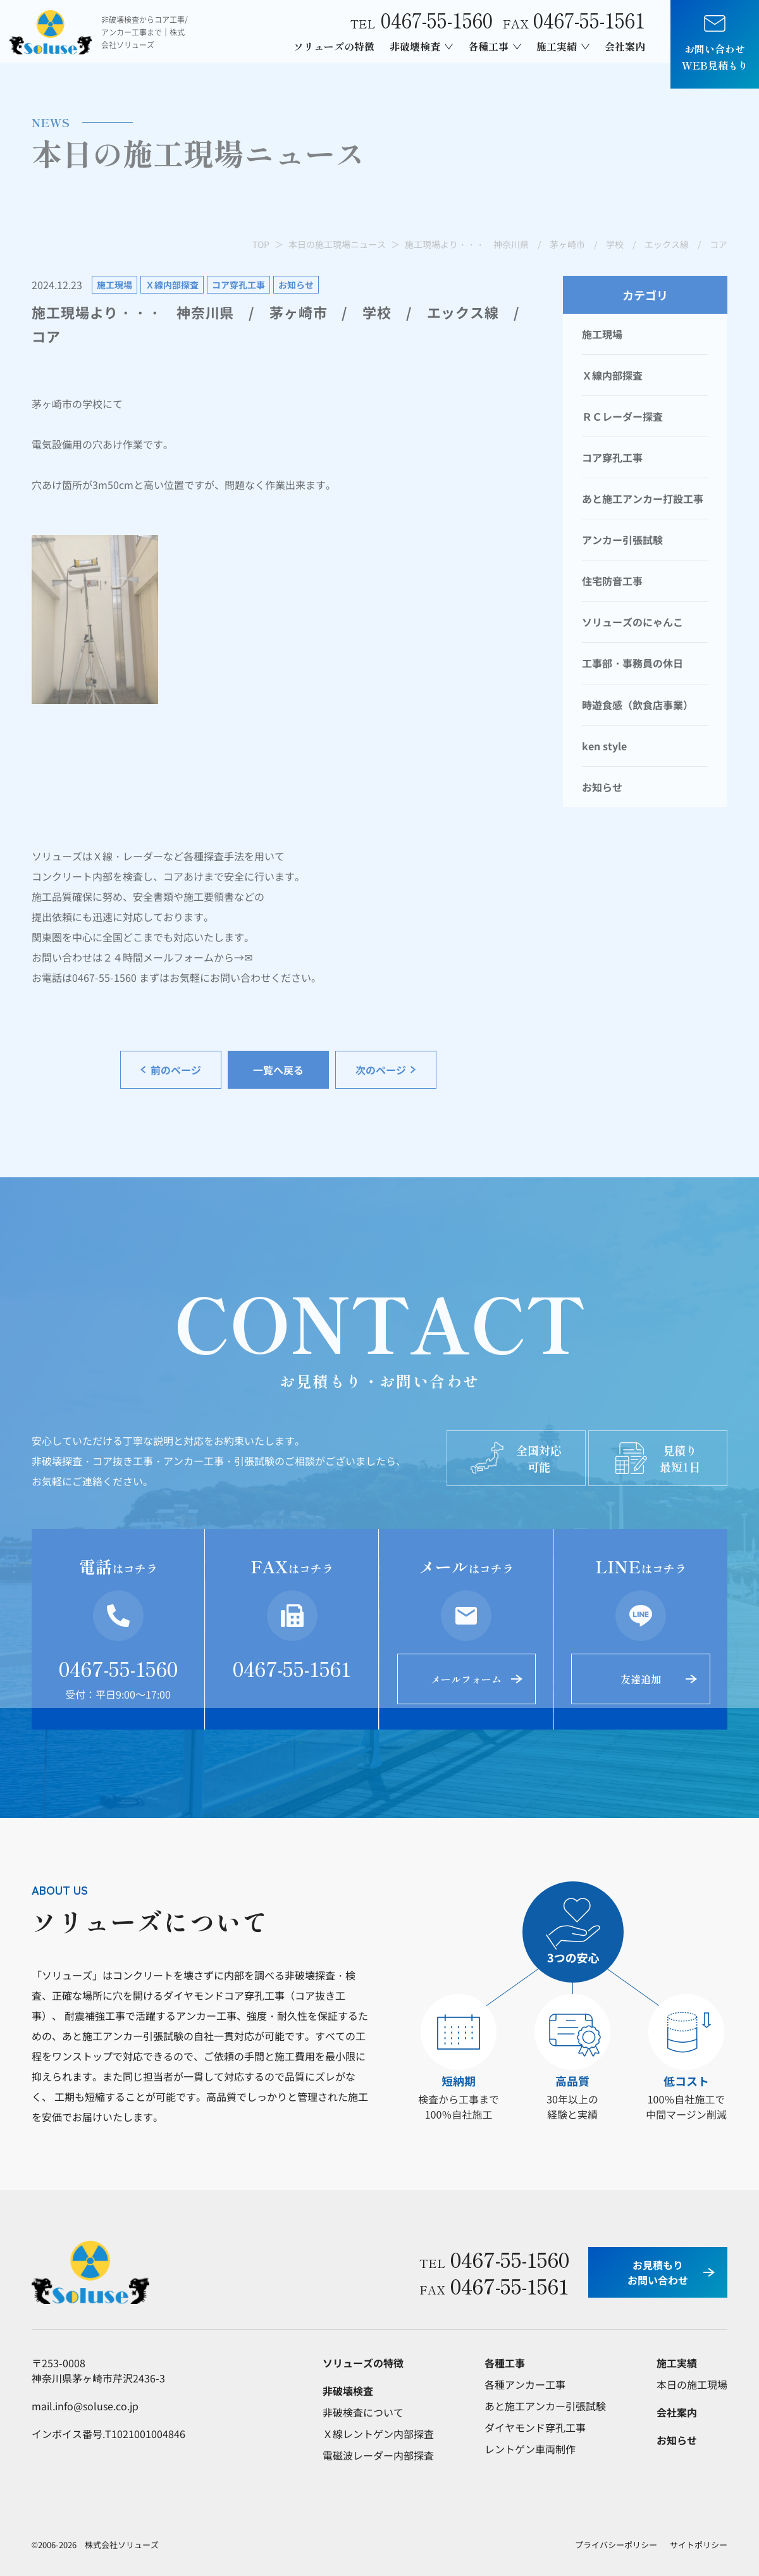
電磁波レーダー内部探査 (378, 2455)
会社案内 (625, 46)
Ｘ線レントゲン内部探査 (378, 2433)
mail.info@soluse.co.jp (85, 2405)
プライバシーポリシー (616, 2545)
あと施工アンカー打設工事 (642, 498)
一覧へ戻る (278, 1069)
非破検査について (363, 2412)
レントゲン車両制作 (530, 2448)
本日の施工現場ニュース (337, 244)
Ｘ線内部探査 (612, 375)
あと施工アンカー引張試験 (545, 2405)
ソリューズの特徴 (333, 46)
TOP (260, 244)
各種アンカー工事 (524, 2384)
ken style (604, 745)
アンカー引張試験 (622, 539)
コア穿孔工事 (612, 457)
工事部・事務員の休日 (632, 663)
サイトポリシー (698, 2545)
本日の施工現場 (692, 2384)
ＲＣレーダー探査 (622, 416)
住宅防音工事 (612, 580)
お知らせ (602, 787)
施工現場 (602, 334)
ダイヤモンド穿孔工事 (535, 2427)
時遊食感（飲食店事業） (637, 704)
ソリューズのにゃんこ (632, 621)
